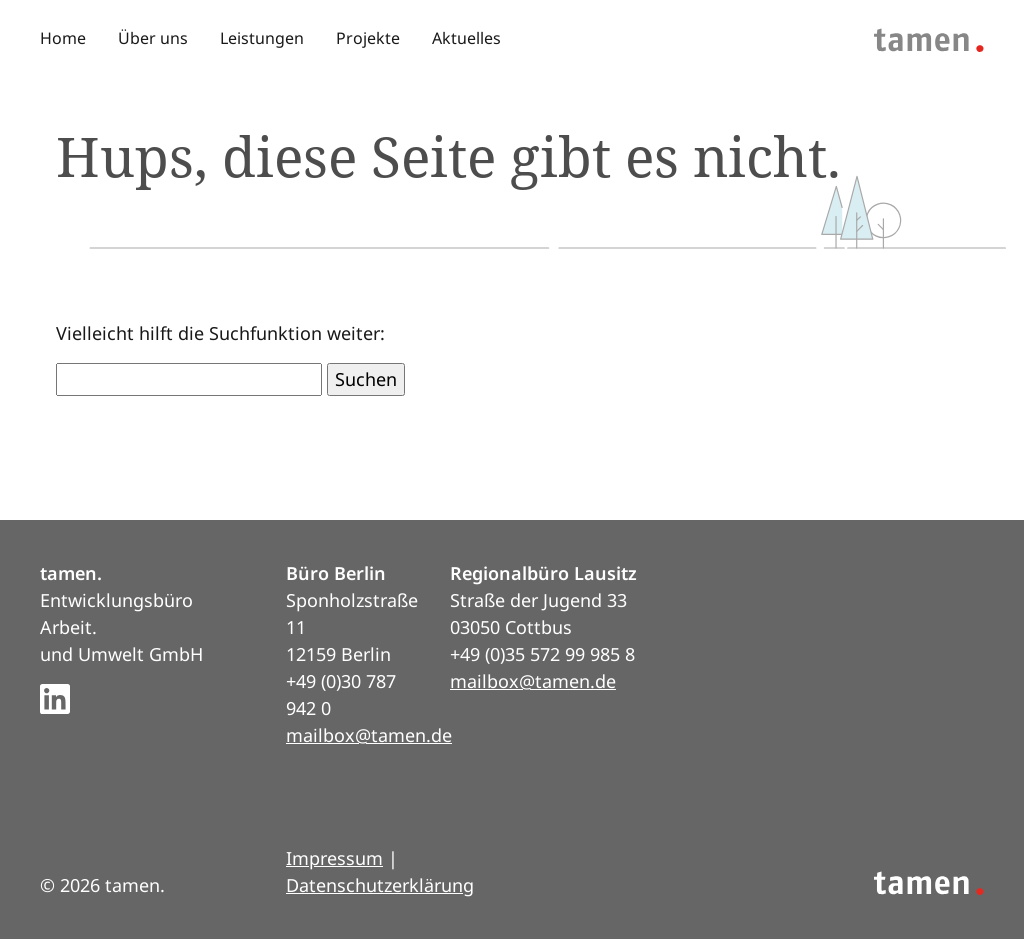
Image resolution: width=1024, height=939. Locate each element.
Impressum (334, 858)
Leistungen (262, 38)
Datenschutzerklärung (380, 885)
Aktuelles (466, 38)
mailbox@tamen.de (369, 735)
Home (63, 38)
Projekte (368, 38)
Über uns (153, 38)
